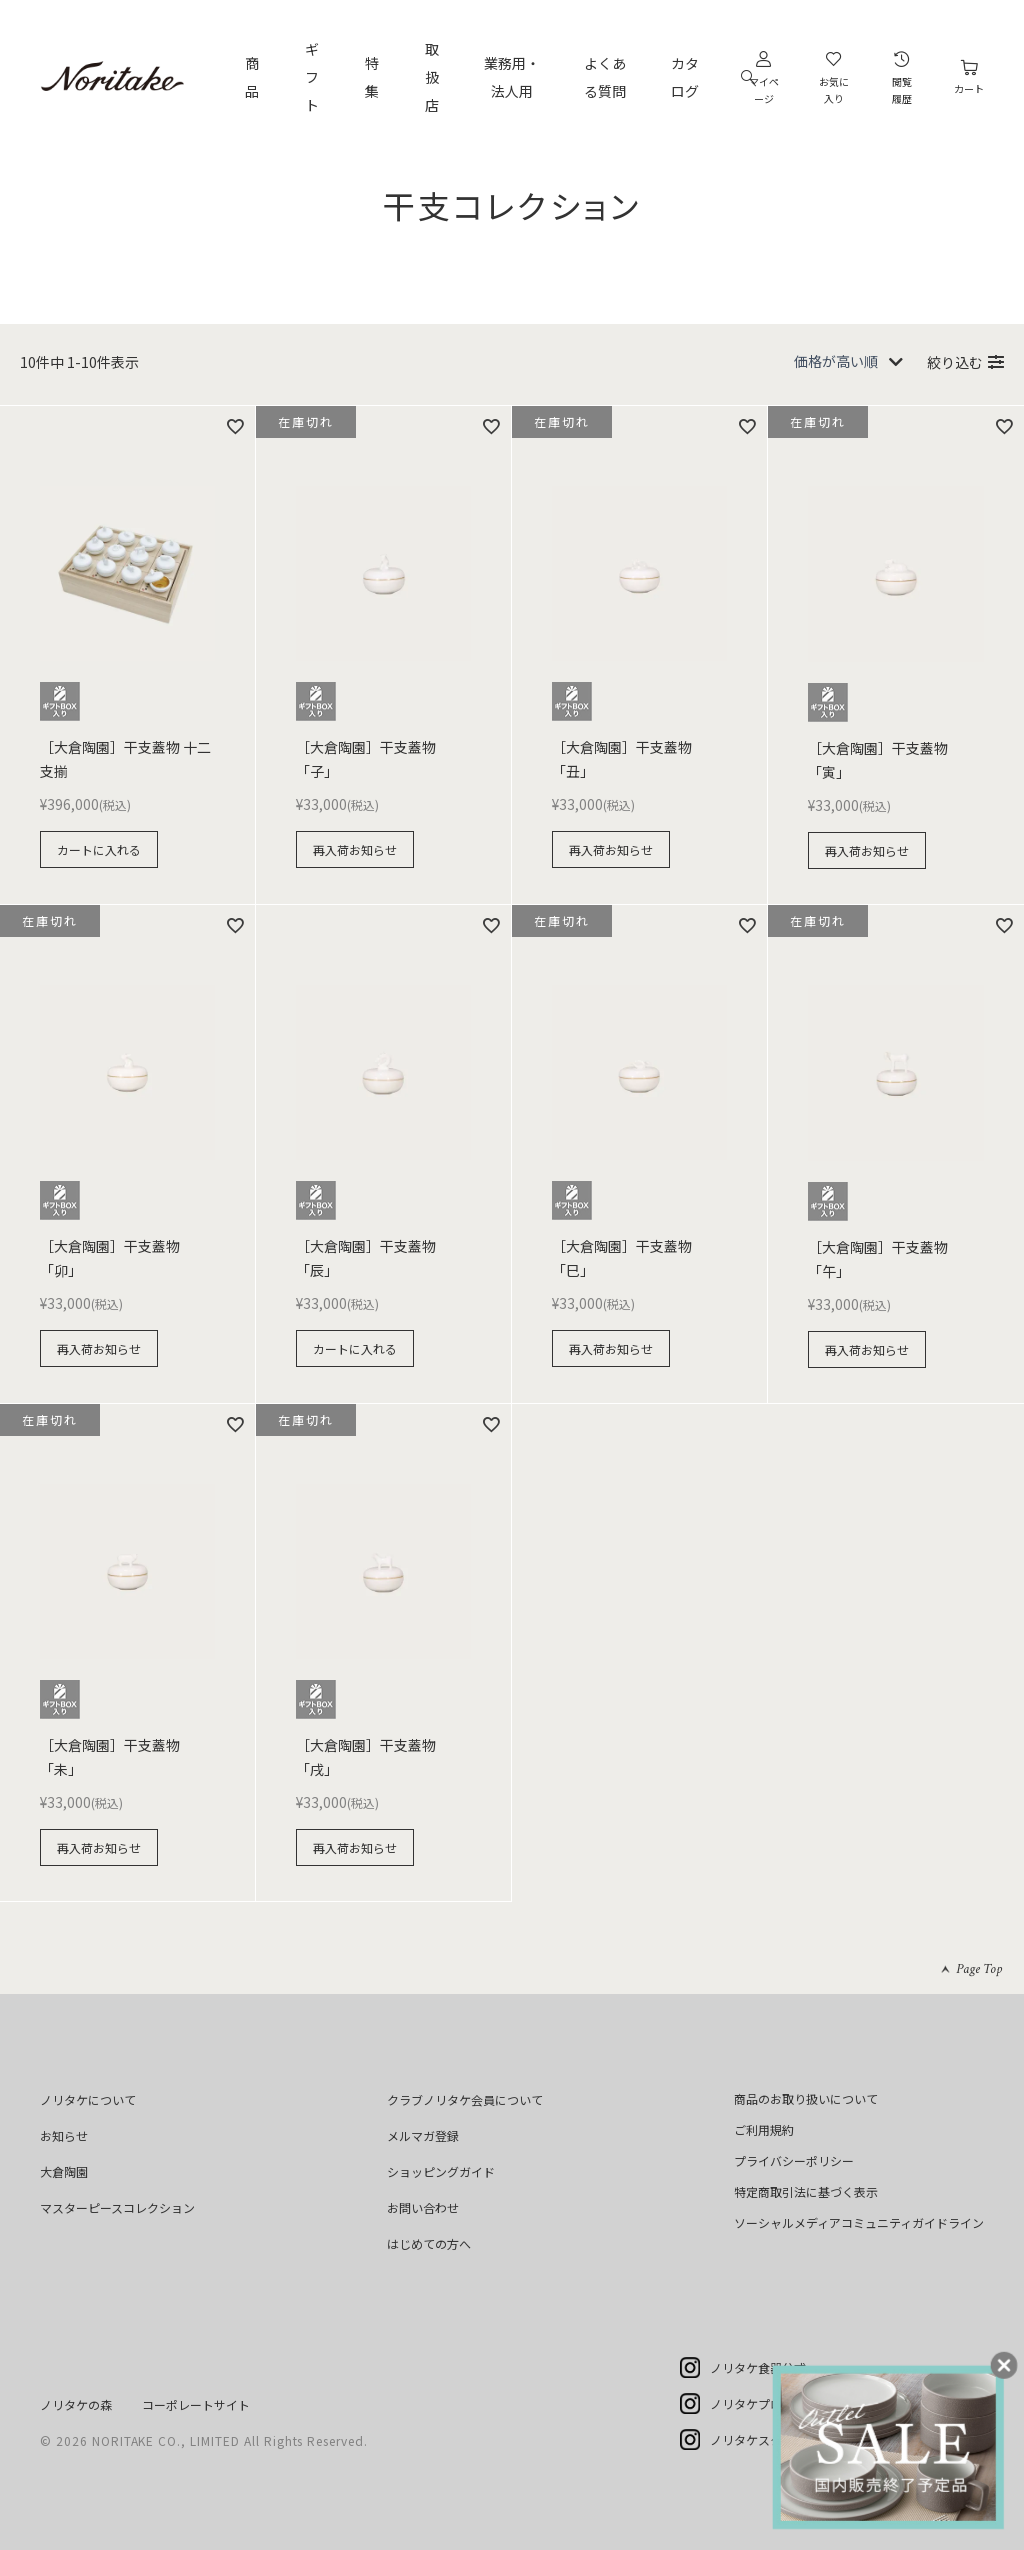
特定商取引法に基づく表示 (806, 2191)
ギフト (312, 77)
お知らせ (64, 2135)
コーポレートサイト (196, 2404)
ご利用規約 (764, 2129)
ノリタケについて (88, 2099)
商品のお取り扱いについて (806, 2098)
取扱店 (432, 77)
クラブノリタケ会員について (465, 2099)
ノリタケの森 (76, 2404)
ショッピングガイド (441, 2171)
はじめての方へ (429, 2243)
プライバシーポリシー (794, 2160)
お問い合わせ (423, 2207)
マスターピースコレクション (117, 2207)
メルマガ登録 (423, 2135)
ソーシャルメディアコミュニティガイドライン (859, 2222)
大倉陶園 (64, 2171)
